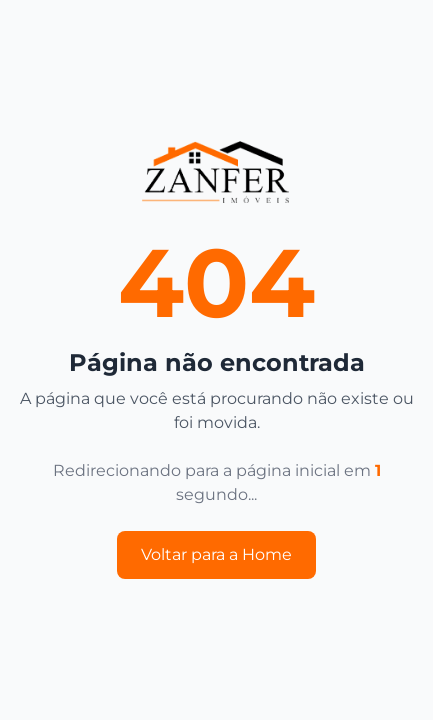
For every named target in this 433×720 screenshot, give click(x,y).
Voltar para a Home (216, 554)
